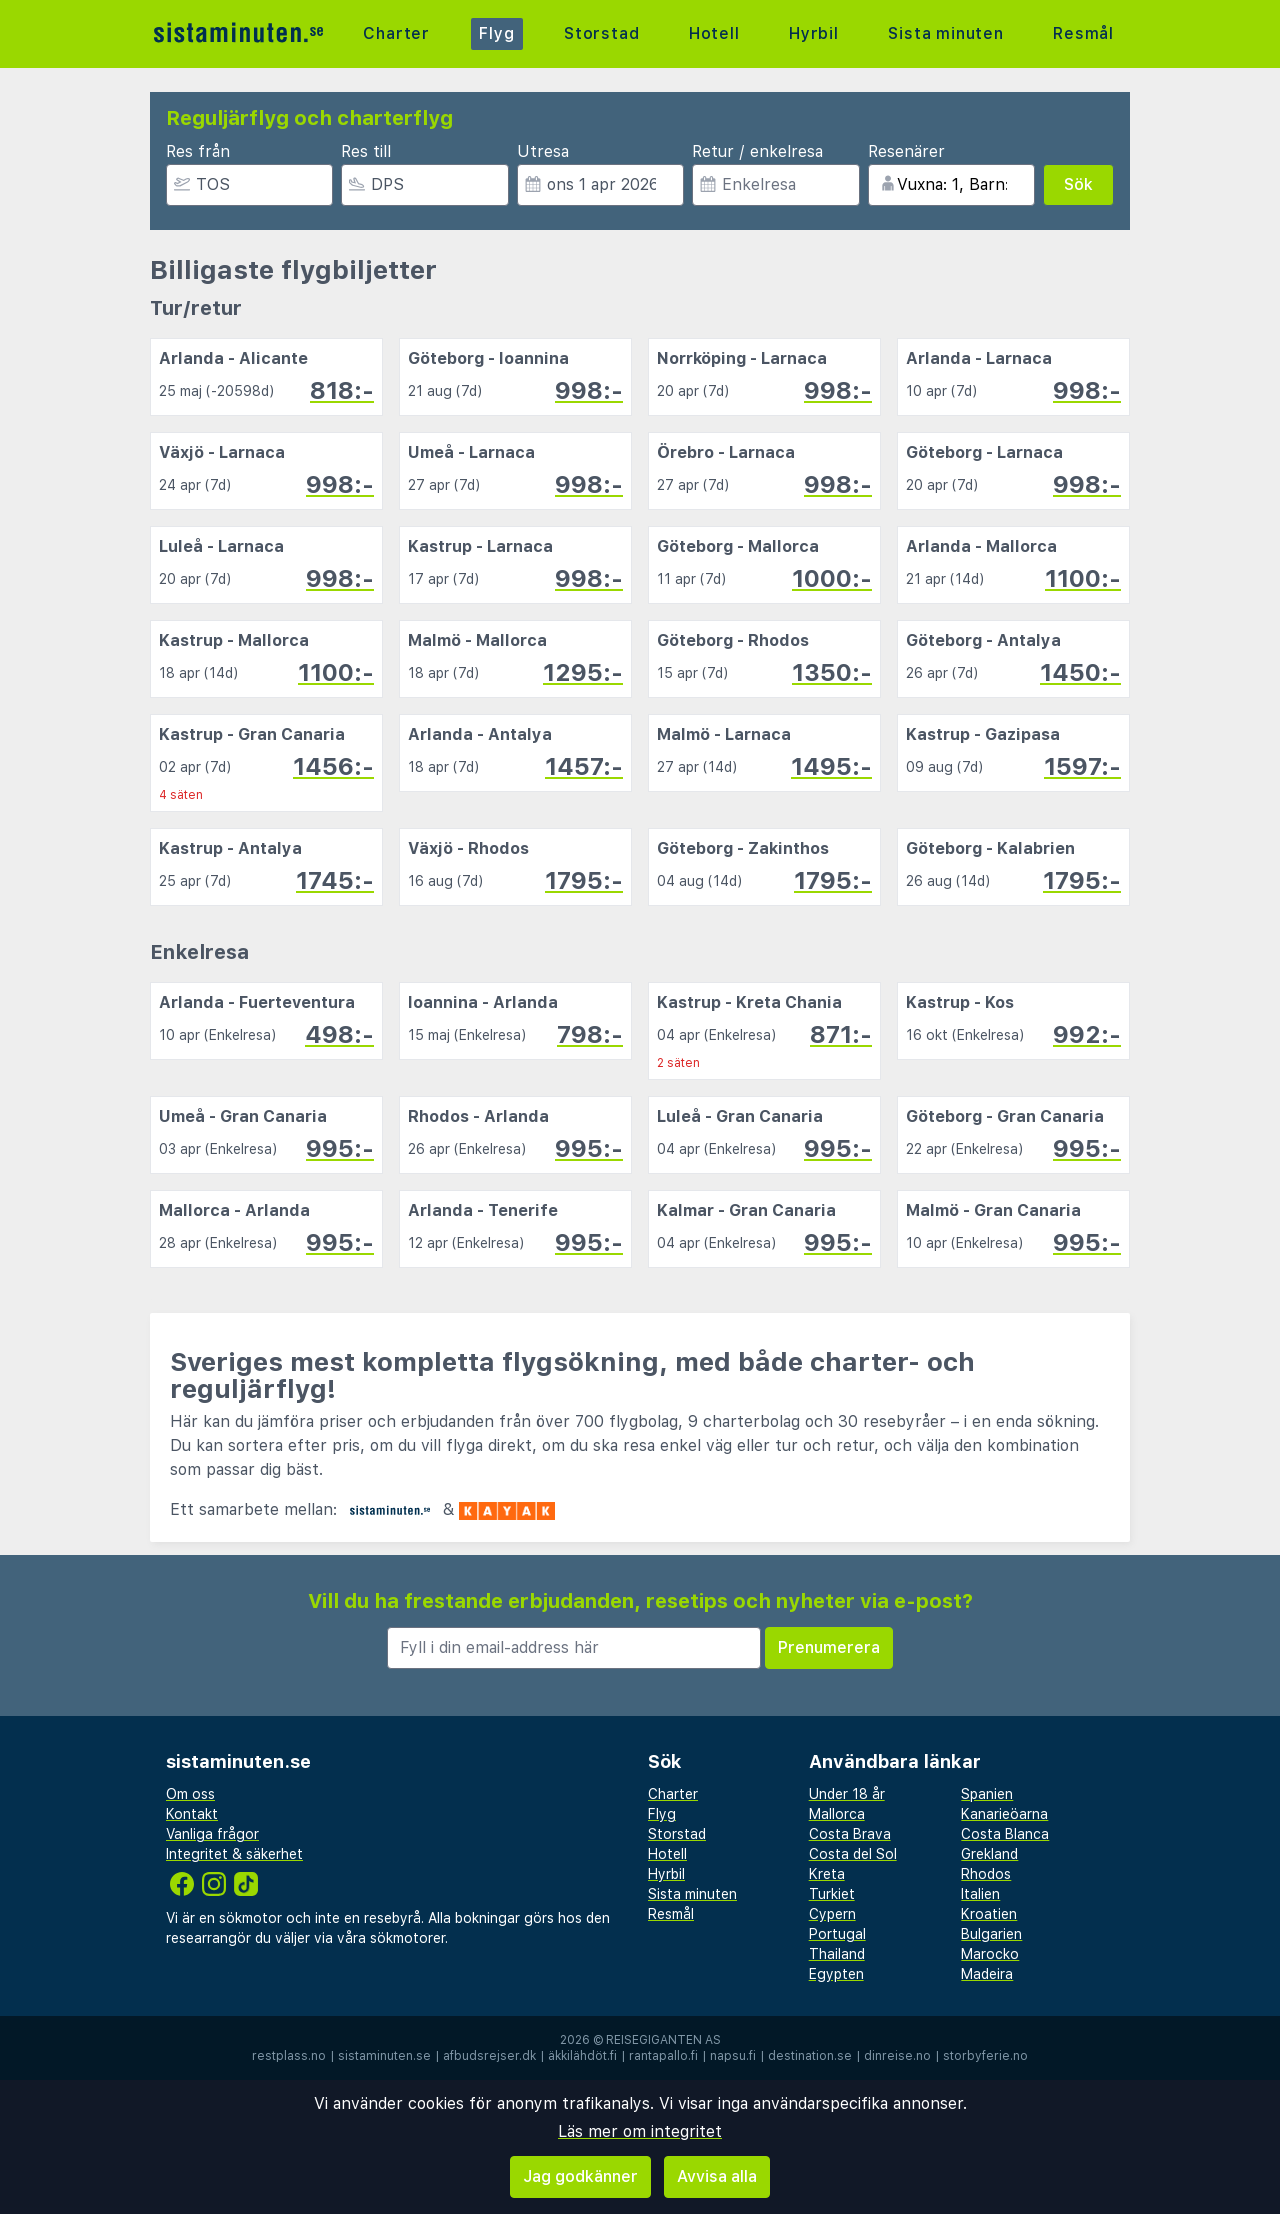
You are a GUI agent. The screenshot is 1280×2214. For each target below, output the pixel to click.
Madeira (987, 1974)
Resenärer (906, 151)
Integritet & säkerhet (234, 1854)
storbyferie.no (985, 2056)
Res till (366, 151)
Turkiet (832, 1894)
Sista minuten (945, 33)
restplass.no (289, 2056)
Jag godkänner (580, 2176)
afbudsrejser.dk (489, 2056)
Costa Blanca (1005, 1834)
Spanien (987, 1794)
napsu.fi (733, 2056)
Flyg (496, 33)
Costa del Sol (853, 1854)
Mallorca (837, 1814)
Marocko (990, 1954)
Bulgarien (991, 1934)
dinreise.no (897, 2056)
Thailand (837, 1954)
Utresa (543, 151)
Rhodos (986, 1874)
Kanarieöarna (1004, 1814)
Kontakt (192, 1814)
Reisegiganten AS (663, 2040)
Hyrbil (814, 33)
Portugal (837, 1934)
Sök (1078, 184)
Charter (396, 33)
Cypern (832, 1914)
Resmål (1083, 33)
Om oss (190, 1794)
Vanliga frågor (212, 1834)
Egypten (836, 1974)
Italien (980, 1894)
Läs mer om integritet (640, 2131)
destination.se (810, 2056)
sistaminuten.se (384, 2056)
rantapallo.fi (663, 2056)
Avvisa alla (717, 2176)
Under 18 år (847, 1794)
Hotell (714, 33)
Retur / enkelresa (757, 151)
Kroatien (989, 1914)
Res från (198, 151)
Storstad (601, 33)
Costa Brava (850, 1834)
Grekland (989, 1854)
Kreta (827, 1874)
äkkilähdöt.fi (582, 2056)
